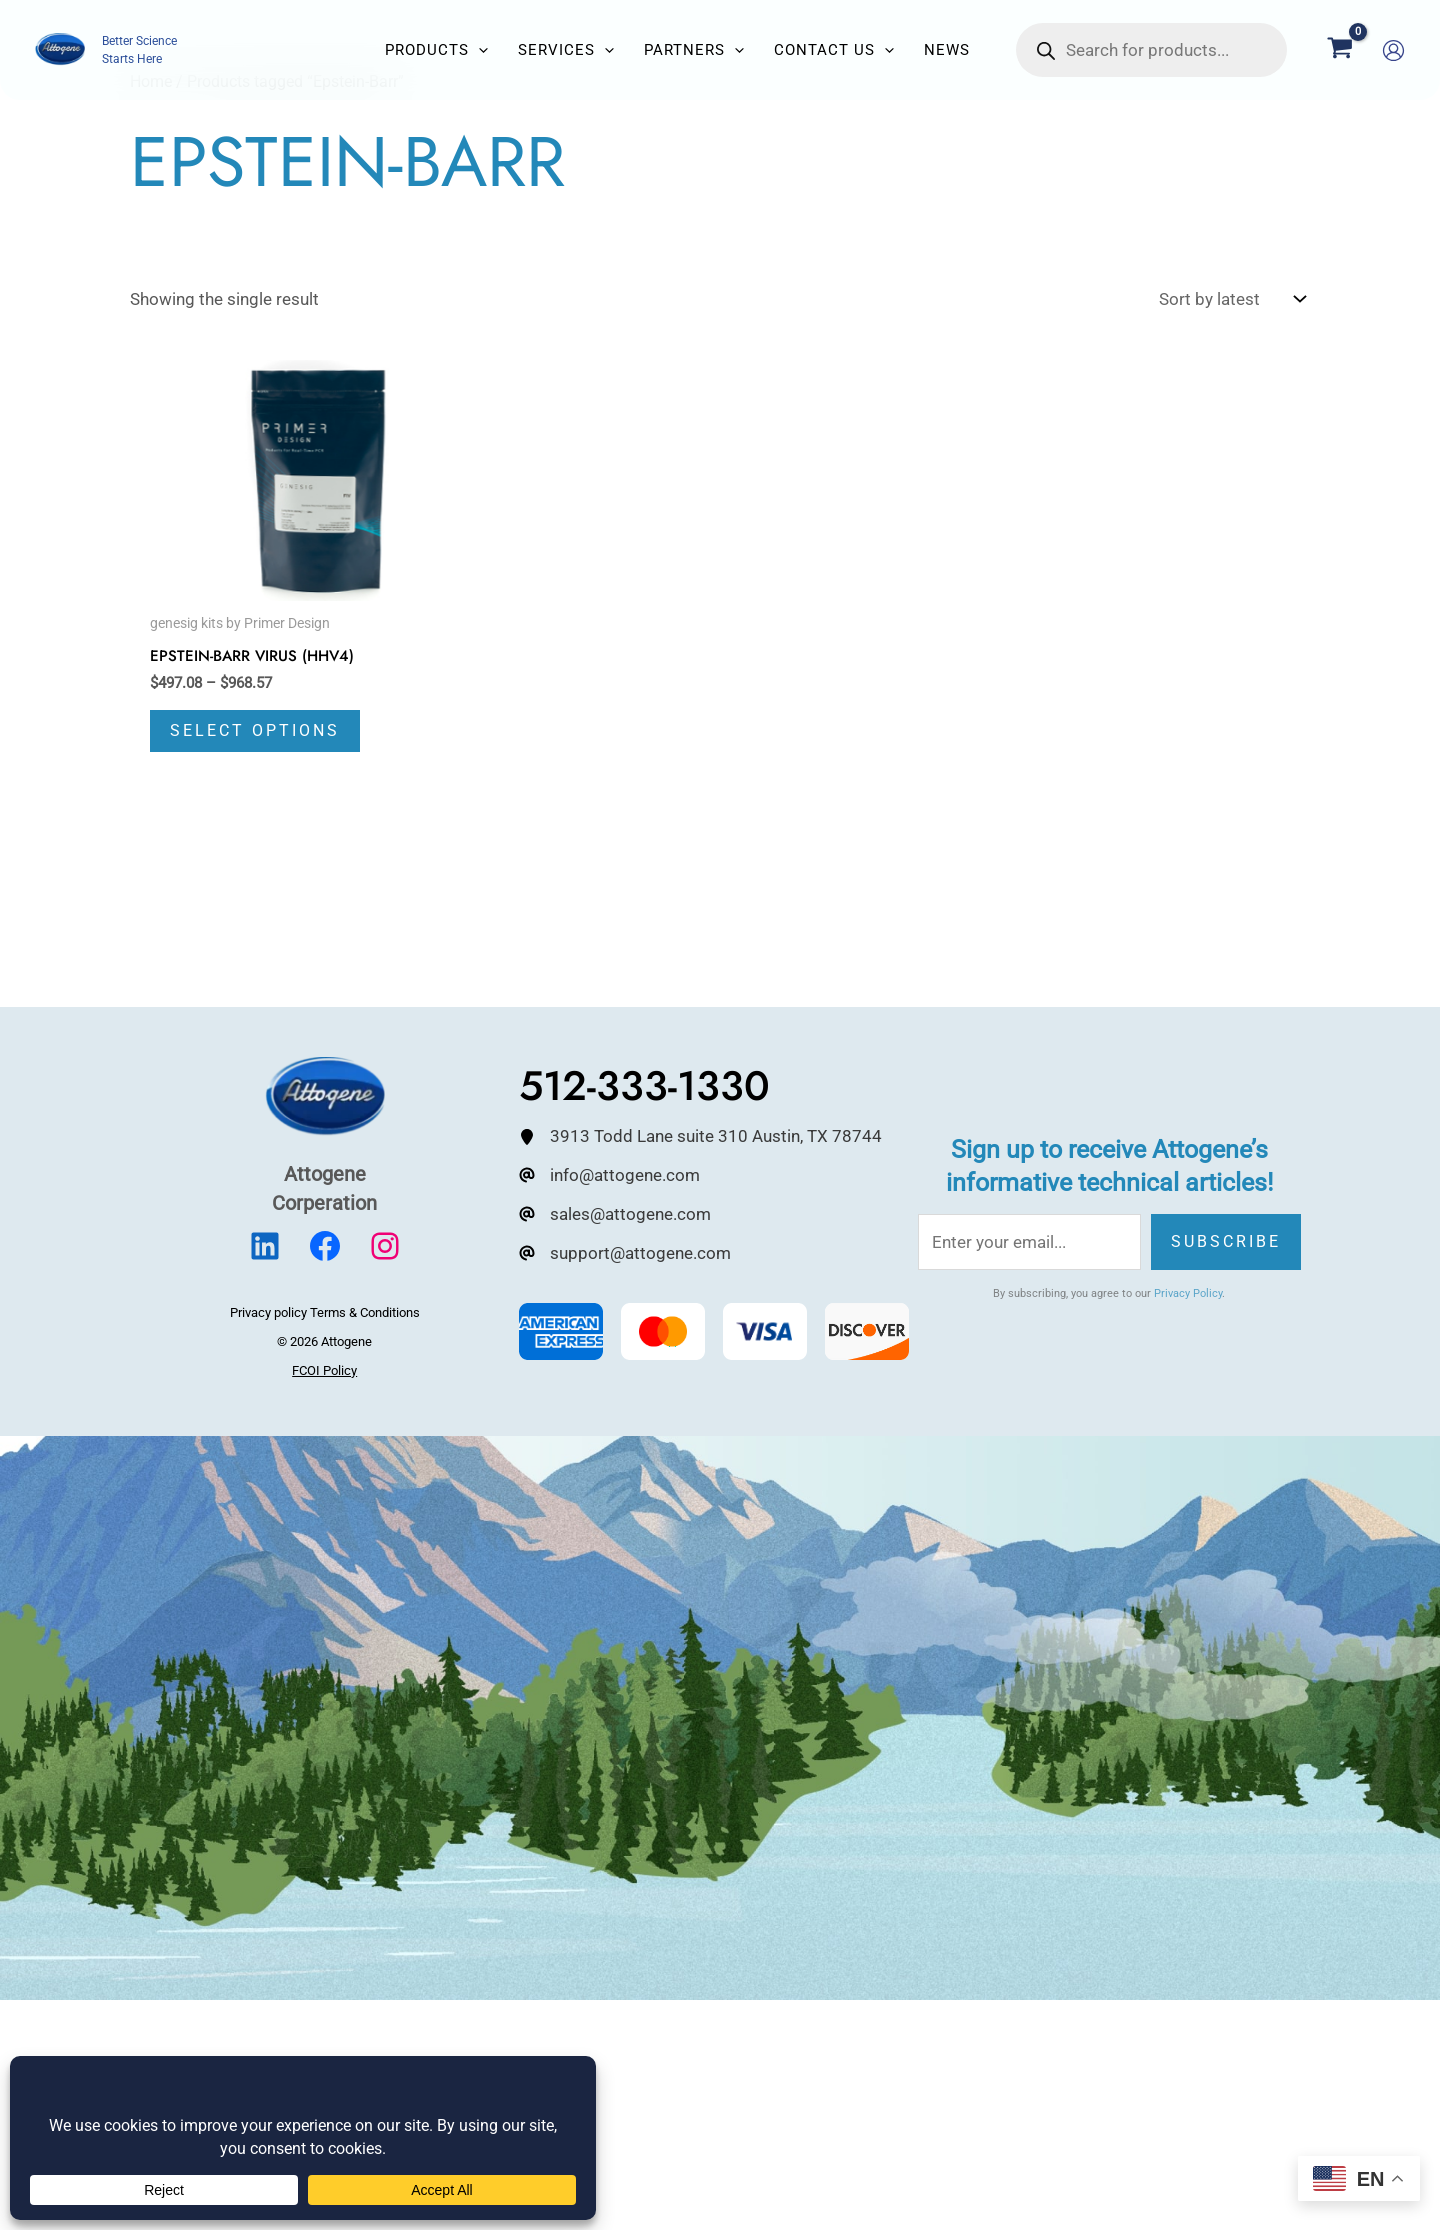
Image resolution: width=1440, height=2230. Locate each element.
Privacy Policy (1188, 1294)
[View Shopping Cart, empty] (1340, 50)
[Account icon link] (1393, 50)
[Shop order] (1230, 299)
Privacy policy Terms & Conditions (325, 1313)
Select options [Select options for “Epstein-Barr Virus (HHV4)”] (255, 730)
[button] (478, 50)
